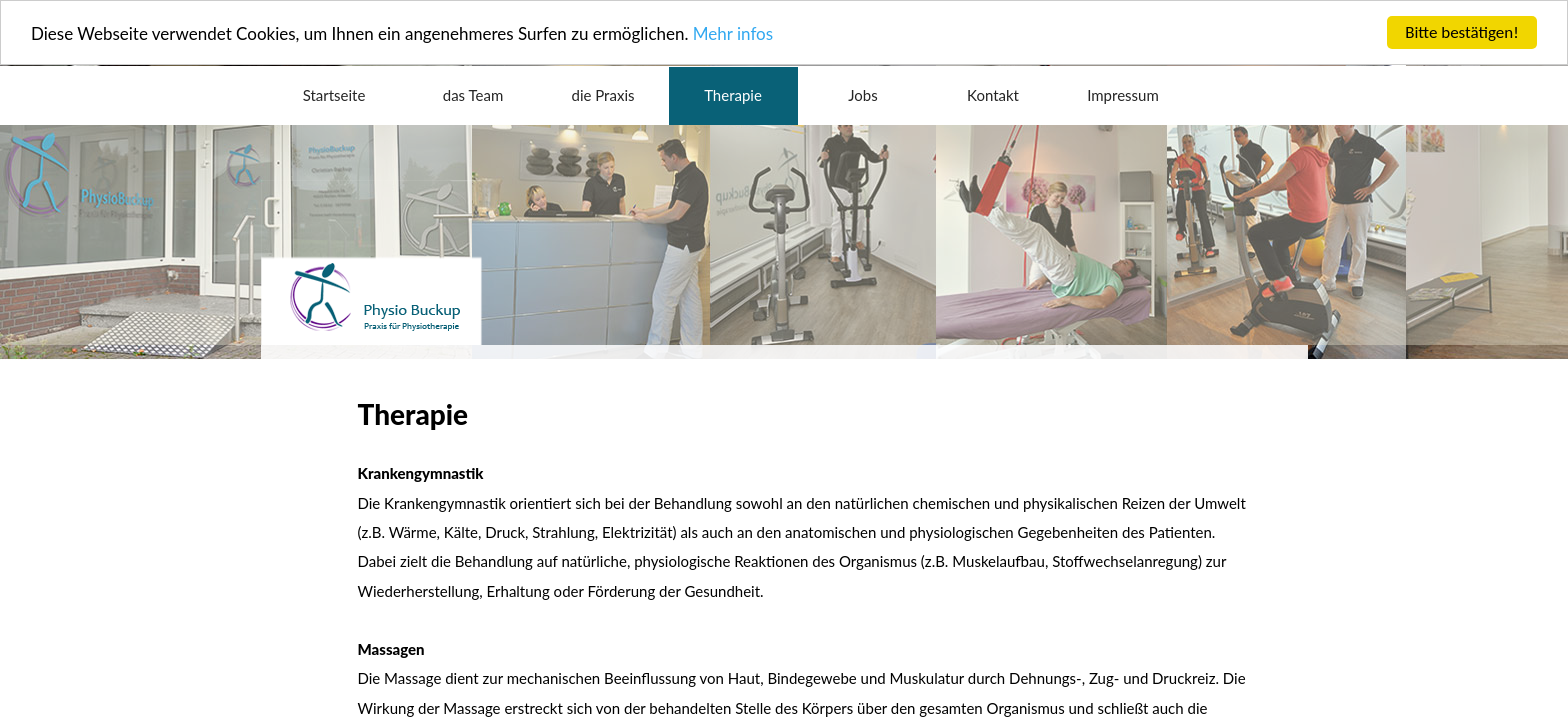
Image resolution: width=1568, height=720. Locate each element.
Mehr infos (733, 32)
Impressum (1123, 95)
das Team (473, 95)
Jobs (862, 95)
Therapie (733, 95)
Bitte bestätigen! (1462, 32)
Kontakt (993, 95)
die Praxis (603, 95)
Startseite (334, 95)
